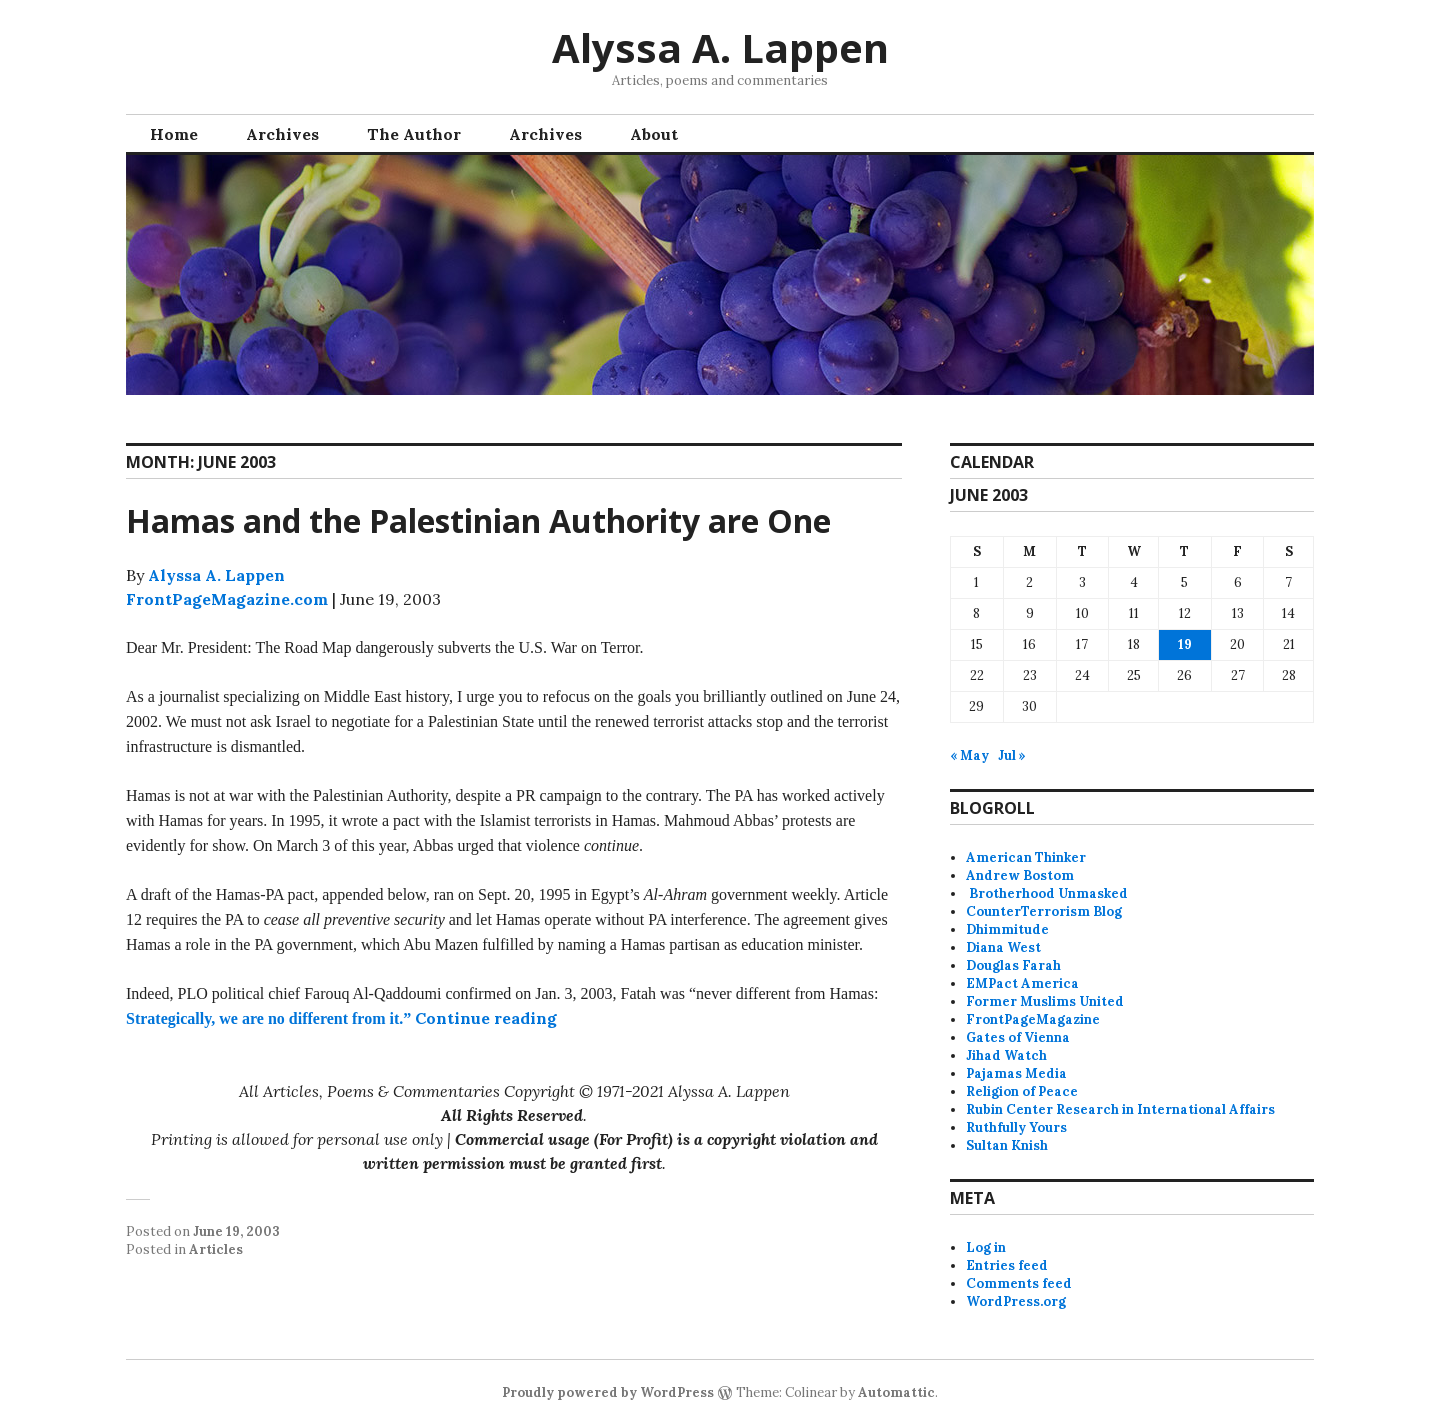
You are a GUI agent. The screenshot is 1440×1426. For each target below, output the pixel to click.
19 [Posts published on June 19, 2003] (1185, 644)
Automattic (896, 1392)
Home (174, 134)
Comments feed (1019, 1283)
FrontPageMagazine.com (227, 599)
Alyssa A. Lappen (720, 47)
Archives (282, 134)
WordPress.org (1016, 1301)
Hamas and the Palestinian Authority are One (478, 520)
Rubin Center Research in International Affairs (1120, 1109)
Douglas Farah (1013, 965)
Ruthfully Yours (1016, 1127)
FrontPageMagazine (1033, 1019)
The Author (414, 134)
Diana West (1003, 947)
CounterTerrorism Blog (1044, 911)
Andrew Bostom (1020, 875)
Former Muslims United (1045, 1001)
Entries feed (1007, 1265)
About (654, 134)
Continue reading (486, 1018)
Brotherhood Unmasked (1047, 893)
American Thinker (1026, 857)
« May (969, 755)
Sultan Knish (1007, 1145)
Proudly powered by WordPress (608, 1392)
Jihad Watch (1006, 1055)
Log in (986, 1247)
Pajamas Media (1016, 1073)
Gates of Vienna (1018, 1037)
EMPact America (1022, 983)
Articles (216, 1249)
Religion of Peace (1022, 1091)
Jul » (1012, 755)
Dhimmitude (1007, 929)
